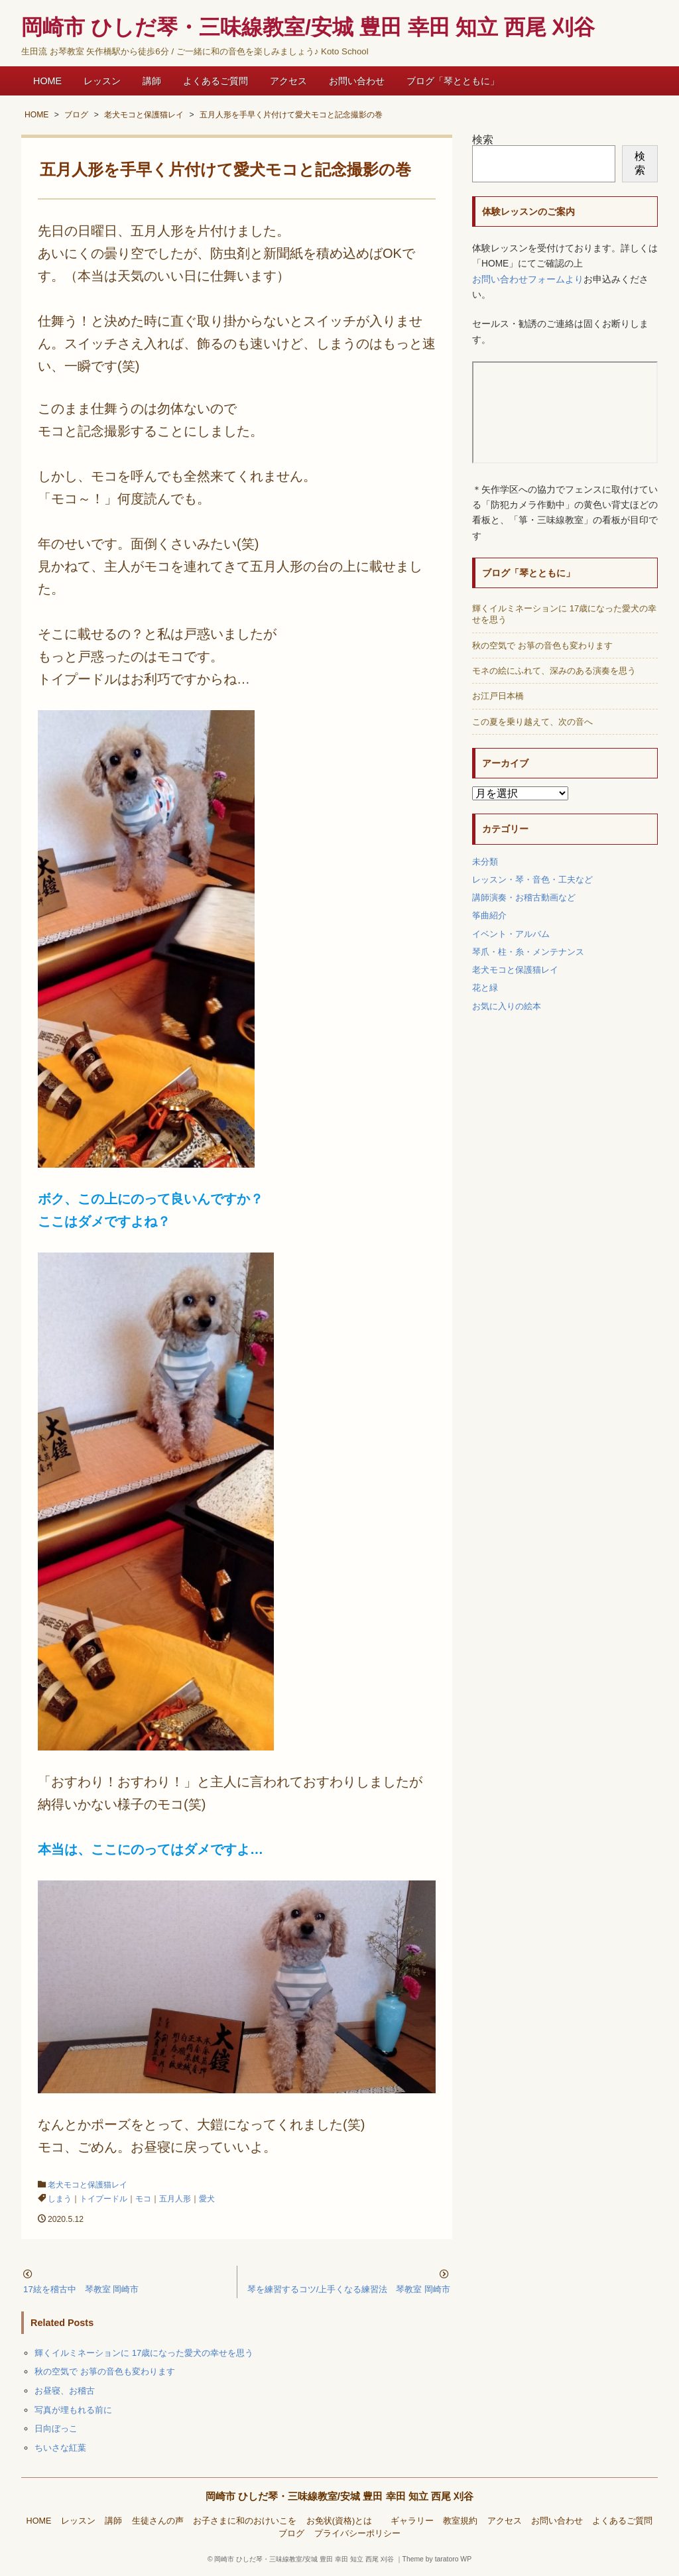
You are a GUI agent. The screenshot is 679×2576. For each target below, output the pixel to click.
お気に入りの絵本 (506, 1006)
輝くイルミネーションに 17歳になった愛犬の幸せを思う (143, 2353)
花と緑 (485, 988)
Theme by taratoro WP (437, 2559)
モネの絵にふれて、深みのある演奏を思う (554, 671)
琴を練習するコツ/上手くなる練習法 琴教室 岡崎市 (348, 2289)
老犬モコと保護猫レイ (87, 2184)
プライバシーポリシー (357, 2533)
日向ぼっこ (56, 2428)
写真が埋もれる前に (73, 2410)
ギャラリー (412, 2521)
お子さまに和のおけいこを (244, 2521)
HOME (47, 81)
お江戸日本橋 (498, 696)
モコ (143, 2198)
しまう (60, 2198)
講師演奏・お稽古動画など (524, 897)
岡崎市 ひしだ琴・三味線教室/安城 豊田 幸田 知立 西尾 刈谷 (340, 2496)
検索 (482, 139)
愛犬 (207, 2198)
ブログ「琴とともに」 (452, 81)
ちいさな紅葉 (60, 2448)
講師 (152, 81)
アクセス (288, 81)
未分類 (485, 862)
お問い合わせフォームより (528, 279)
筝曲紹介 (489, 915)
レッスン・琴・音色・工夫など (532, 880)
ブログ (291, 2533)
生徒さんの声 (158, 2521)
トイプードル (103, 2198)
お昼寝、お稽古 (64, 2391)
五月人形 (175, 2198)
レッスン (102, 81)
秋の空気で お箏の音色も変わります (104, 2371)
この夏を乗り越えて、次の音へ (532, 722)
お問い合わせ (357, 81)
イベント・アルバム (511, 934)
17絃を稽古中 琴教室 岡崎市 (81, 2289)
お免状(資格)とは (343, 2521)
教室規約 (460, 2521)
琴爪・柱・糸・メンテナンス (528, 952)
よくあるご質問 (215, 81)
